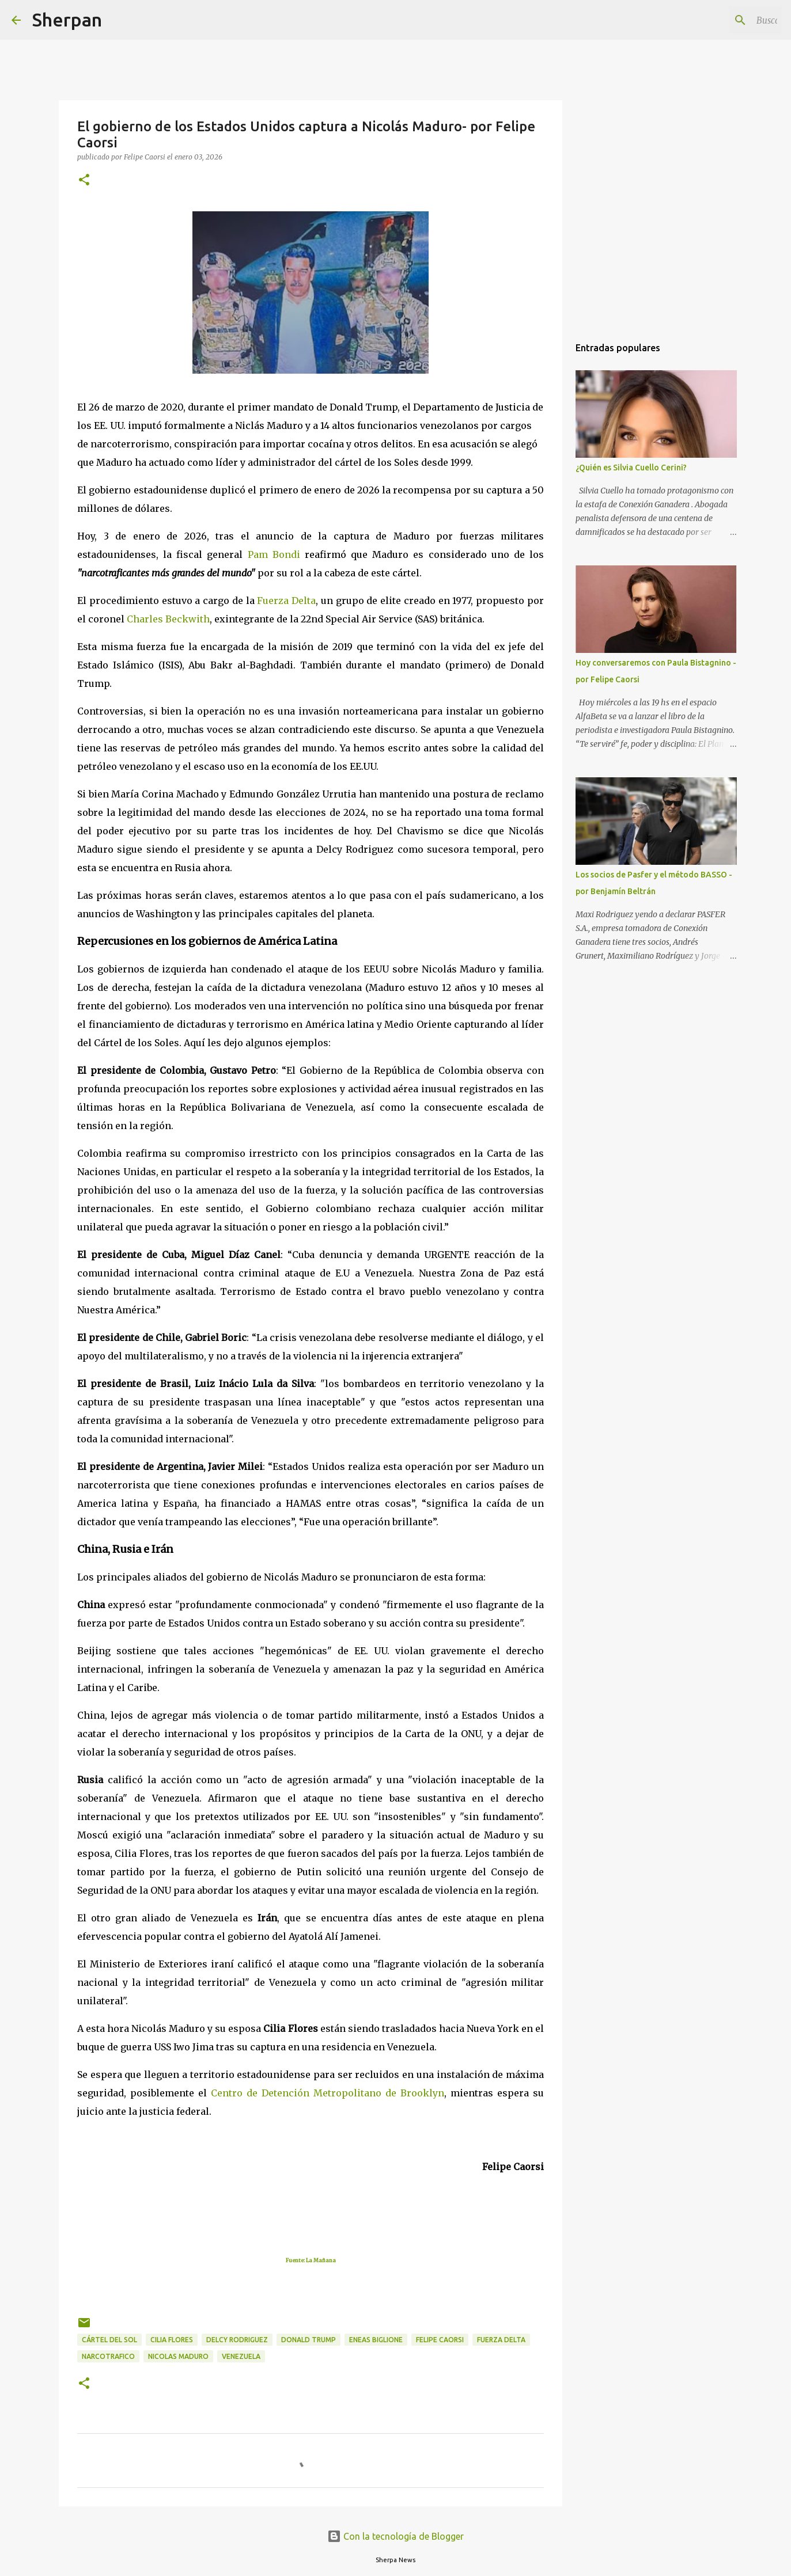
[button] (84, 180)
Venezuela (241, 2356)
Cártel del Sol (109, 2339)
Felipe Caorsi (440, 2339)
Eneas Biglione (376, 2339)
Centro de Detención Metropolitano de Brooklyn (327, 2093)
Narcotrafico (108, 2356)
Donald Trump (308, 2339)
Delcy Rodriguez (237, 2339)
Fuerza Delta (501, 2339)
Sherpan (67, 19)
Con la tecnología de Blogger (395, 2536)
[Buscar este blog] (721, 20)
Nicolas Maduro (178, 2356)
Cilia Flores (171, 2339)
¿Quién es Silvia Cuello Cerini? (631, 467)
